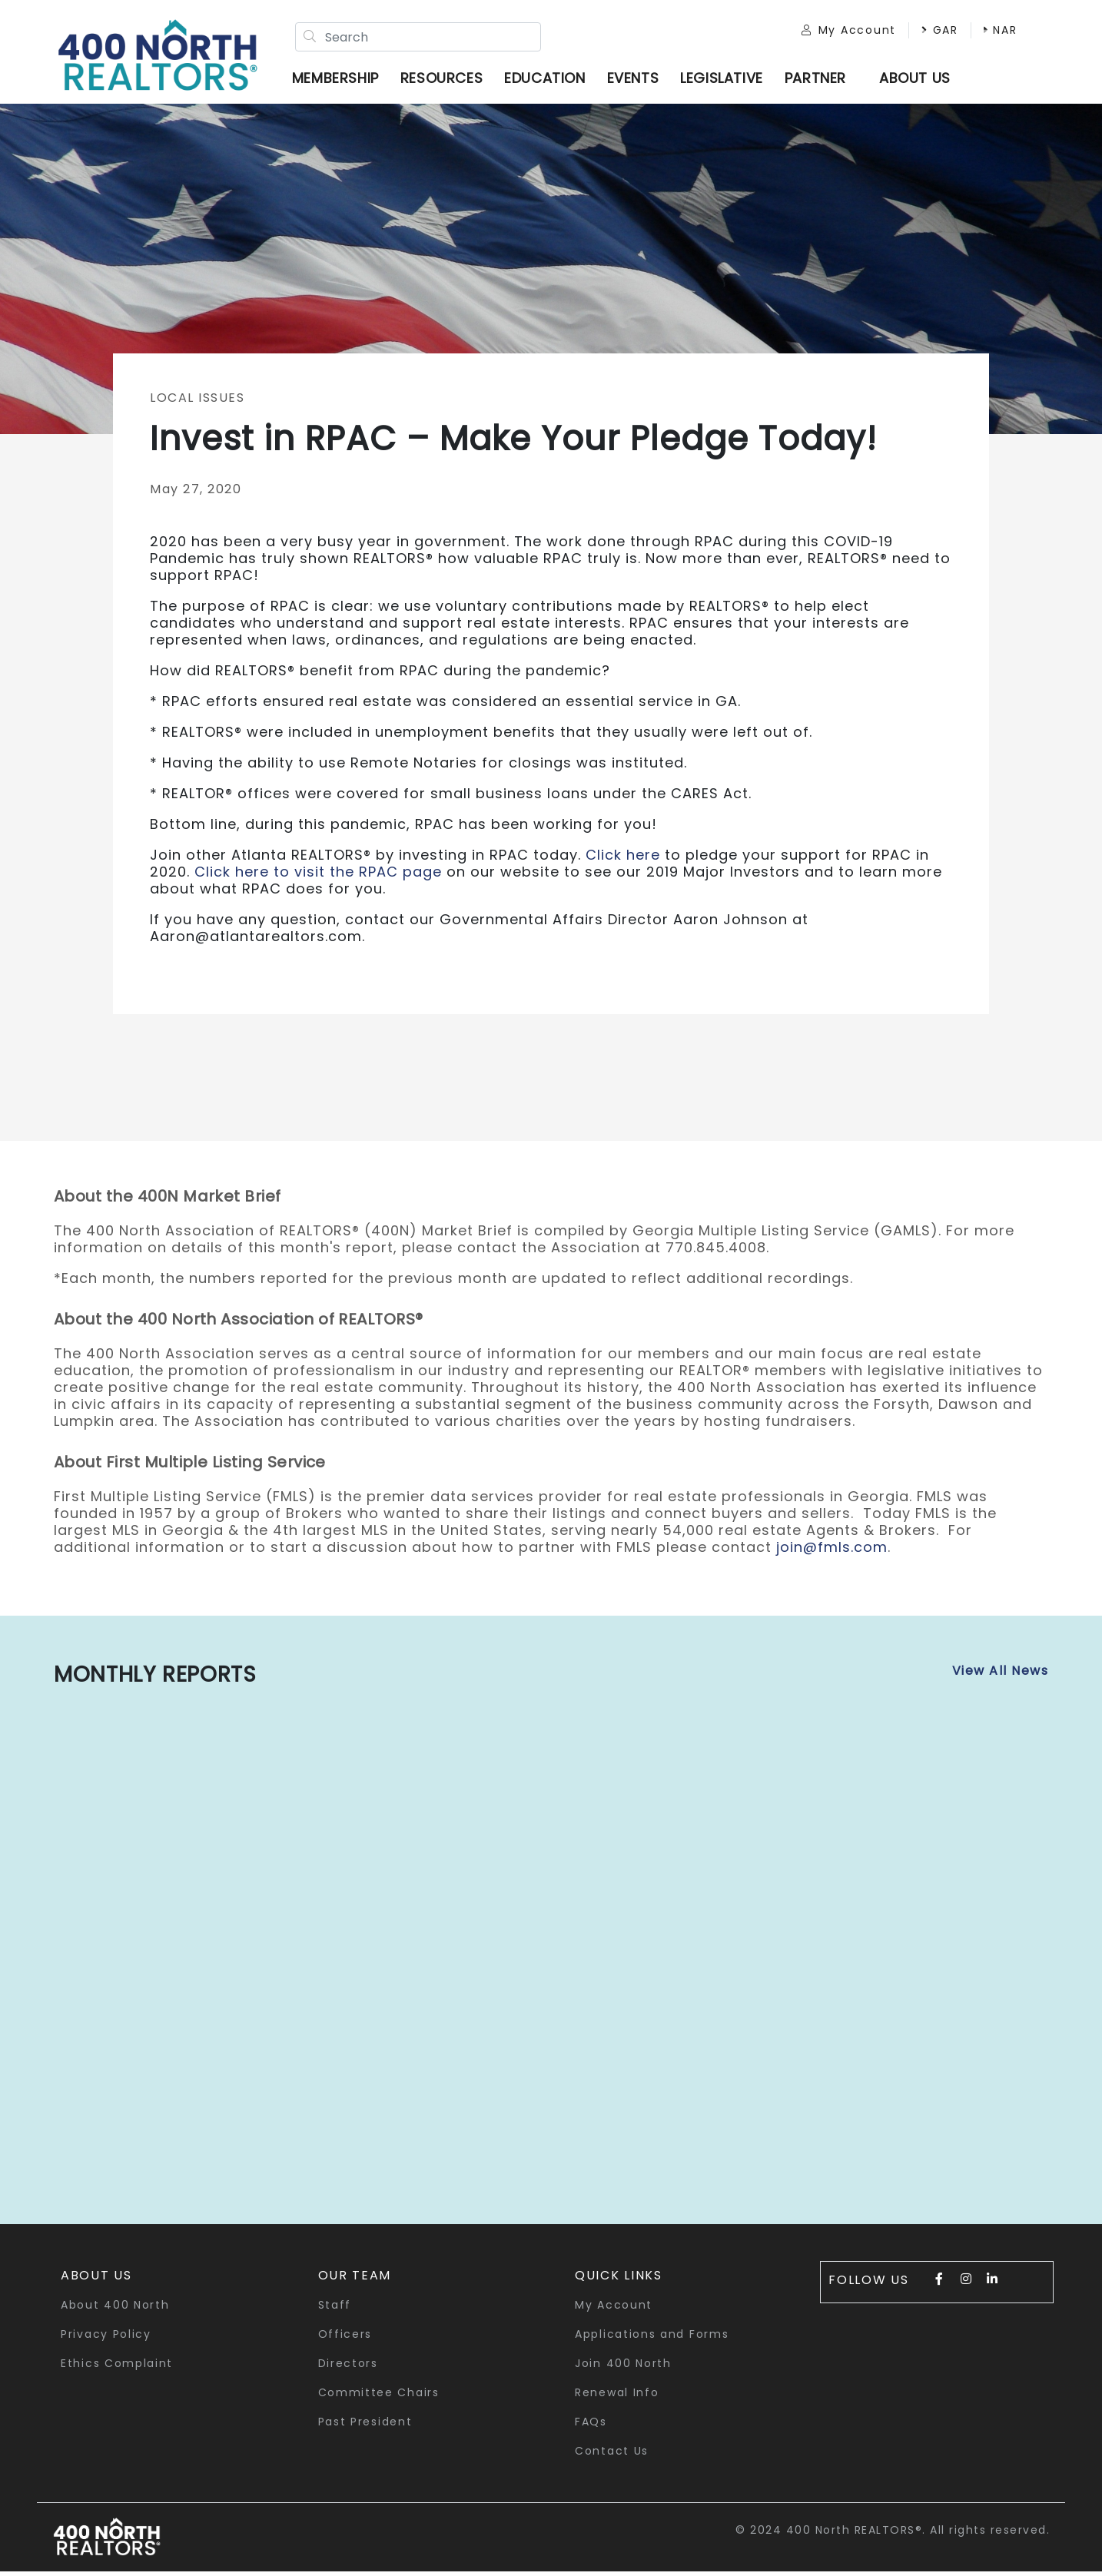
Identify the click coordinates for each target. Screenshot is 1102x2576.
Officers (345, 2338)
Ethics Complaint (117, 2367)
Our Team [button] (355, 2279)
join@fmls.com (832, 1550)
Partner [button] (820, 80)
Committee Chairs (379, 2396)
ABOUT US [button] (920, 80)
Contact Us (612, 2454)
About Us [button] (96, 2279)
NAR (990, 32)
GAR (929, 32)
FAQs (591, 2425)
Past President (365, 2425)
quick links (618, 2279)
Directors (348, 2367)
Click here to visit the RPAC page (318, 875)
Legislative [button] (726, 80)
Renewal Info (617, 2396)
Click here (623, 858)
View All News (1000, 1674)
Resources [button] (447, 80)
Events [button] (638, 80)
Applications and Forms (652, 2338)
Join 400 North (623, 2367)
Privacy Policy (106, 2338)
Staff (335, 2308)
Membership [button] (340, 80)
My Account (838, 32)
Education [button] (550, 80)
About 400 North (115, 2308)
